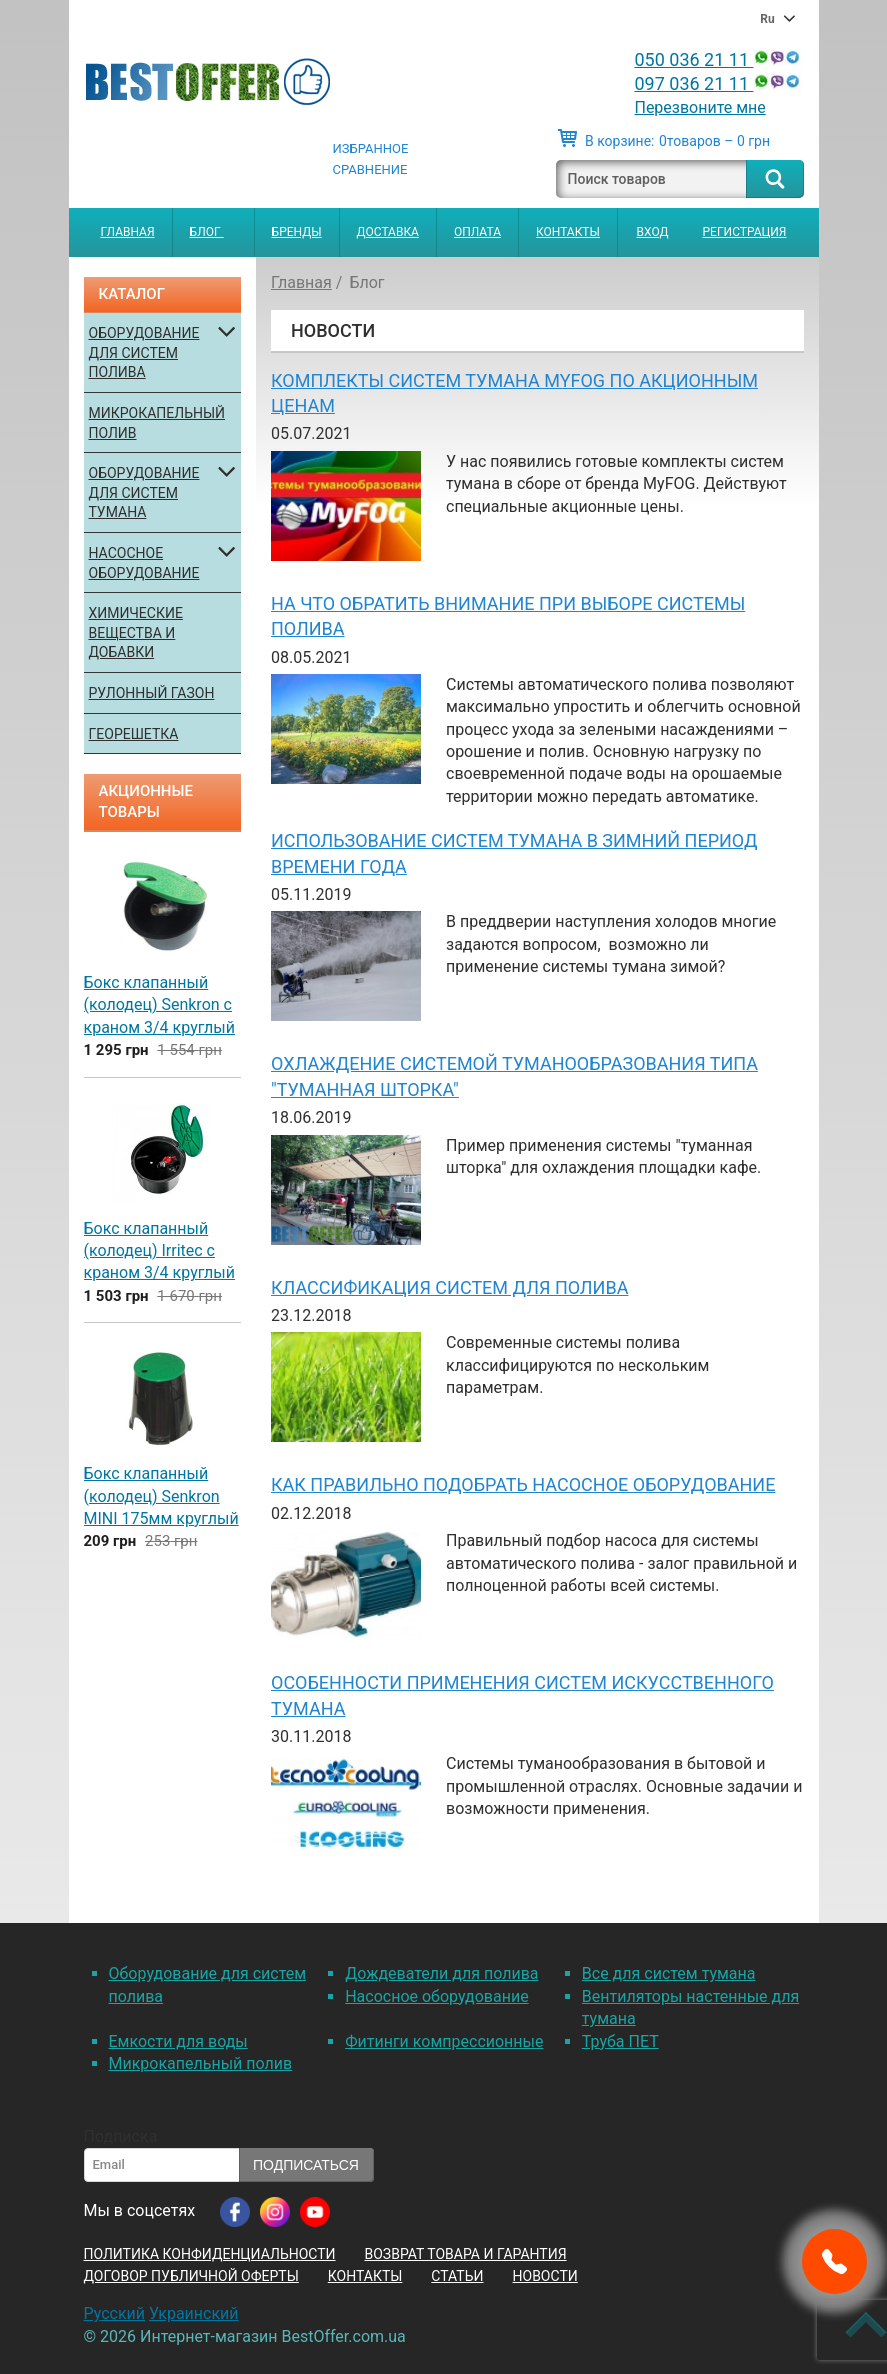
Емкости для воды (178, 2041)
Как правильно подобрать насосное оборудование (523, 1484)
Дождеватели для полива (441, 1973)
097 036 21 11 (718, 83)
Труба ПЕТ (620, 2041)
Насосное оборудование (144, 563)
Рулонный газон (152, 693)
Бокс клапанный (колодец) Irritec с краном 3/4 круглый (160, 1251)
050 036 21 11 (718, 59)
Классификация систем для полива (449, 1287)
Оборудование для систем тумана (144, 492)
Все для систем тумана (669, 1973)
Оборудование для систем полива (144, 352)
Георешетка (134, 734)
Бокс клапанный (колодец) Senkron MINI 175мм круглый (161, 1496)
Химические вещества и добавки (136, 632)
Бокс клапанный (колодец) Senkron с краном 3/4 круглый (160, 1005)
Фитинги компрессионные (444, 2041)
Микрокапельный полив (157, 423)
